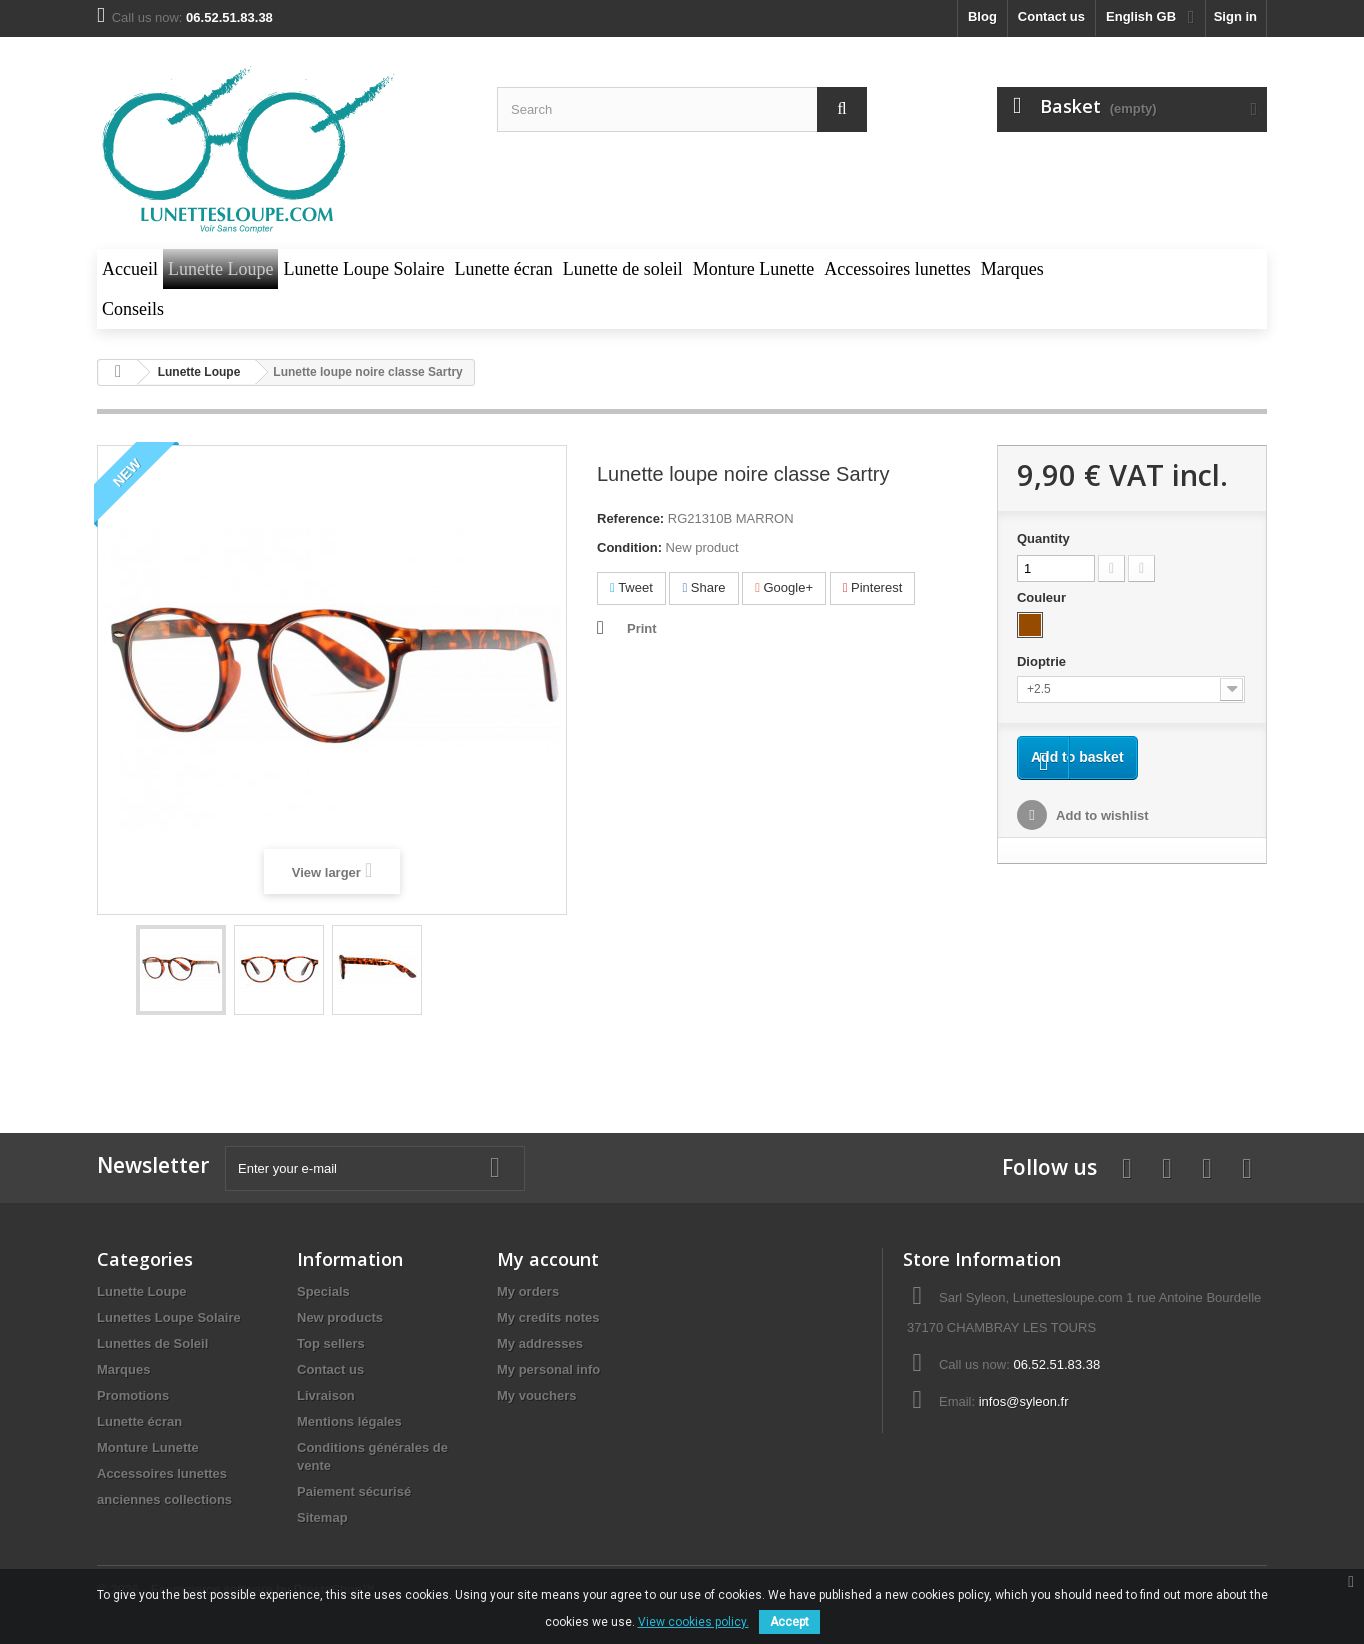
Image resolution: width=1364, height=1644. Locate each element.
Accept (789, 1622)
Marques (123, 1369)
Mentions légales (349, 1421)
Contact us (1051, 16)
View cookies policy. (693, 1622)
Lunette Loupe (142, 1291)
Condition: (629, 547)
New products (340, 1317)
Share (703, 587)
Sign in (1235, 16)
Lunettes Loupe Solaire (169, 1317)
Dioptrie (1043, 661)
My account (548, 1259)
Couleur (1043, 597)
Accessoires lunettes (162, 1473)
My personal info (548, 1369)
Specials (323, 1291)
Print (642, 628)
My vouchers (536, 1395)
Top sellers (331, 1343)
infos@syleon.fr (1024, 1401)
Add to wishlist (1101, 845)
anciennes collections (164, 1499)
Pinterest (873, 587)
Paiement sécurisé (354, 1491)
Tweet (631, 587)
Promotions (133, 1395)
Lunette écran (139, 1421)
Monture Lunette (148, 1447)
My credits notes (548, 1317)
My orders (528, 1291)
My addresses (540, 1343)
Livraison (326, 1395)
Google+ (784, 587)
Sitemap (322, 1517)
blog (982, 16)
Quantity (1043, 538)
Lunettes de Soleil (152, 1343)
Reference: (630, 518)
